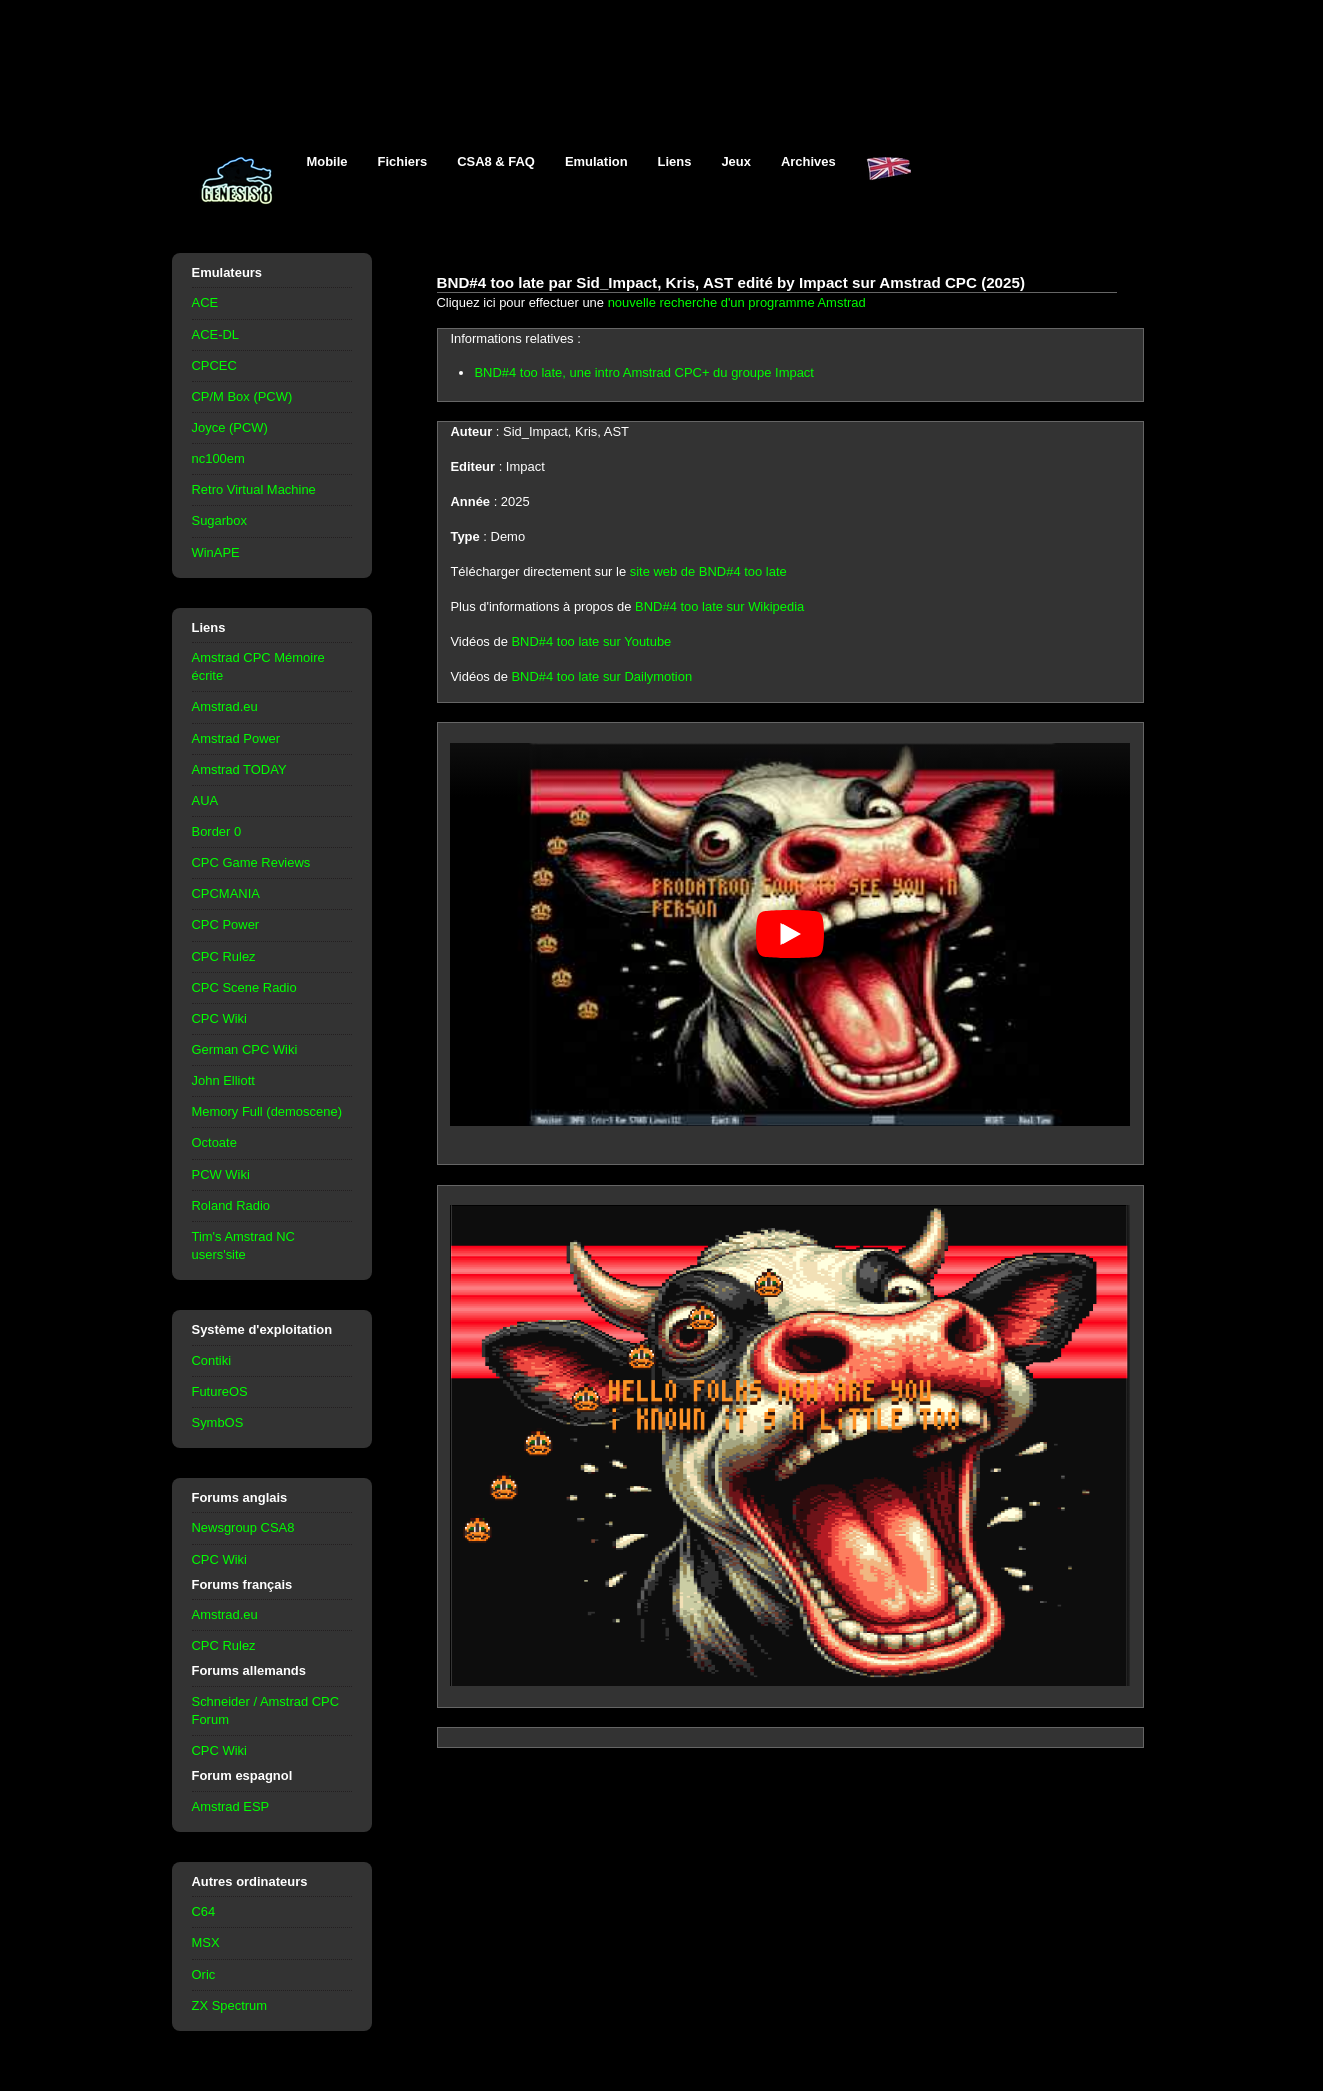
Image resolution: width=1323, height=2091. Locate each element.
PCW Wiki (221, 1174)
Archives (808, 161)
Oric (204, 1974)
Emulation (596, 161)
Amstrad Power (236, 738)
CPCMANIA (226, 893)
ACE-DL (216, 334)
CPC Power (226, 924)
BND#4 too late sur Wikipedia (719, 606)
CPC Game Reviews (251, 862)
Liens (675, 161)
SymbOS (218, 1422)
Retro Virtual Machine (254, 489)
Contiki (212, 1360)
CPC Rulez (224, 956)
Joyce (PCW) (230, 427)
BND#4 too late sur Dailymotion (601, 676)
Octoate (214, 1142)
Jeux (736, 161)
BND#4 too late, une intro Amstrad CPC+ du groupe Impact (643, 372)
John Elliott (223, 1080)
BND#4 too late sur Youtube (591, 641)
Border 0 (217, 831)
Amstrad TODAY (239, 769)
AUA (205, 800)
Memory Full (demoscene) (267, 1111)
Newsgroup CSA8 (243, 1527)
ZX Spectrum (230, 2005)
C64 (204, 1911)
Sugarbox (219, 520)
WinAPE (216, 552)
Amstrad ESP (231, 1806)
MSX (206, 1942)
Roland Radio (231, 1205)
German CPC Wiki (245, 1049)
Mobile (327, 161)
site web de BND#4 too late (708, 571)
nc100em (218, 458)
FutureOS (220, 1391)
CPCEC (214, 365)
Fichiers (403, 161)
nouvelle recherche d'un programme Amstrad (737, 302)
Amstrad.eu (225, 706)
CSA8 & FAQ (496, 161)
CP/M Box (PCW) (242, 396)
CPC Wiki (219, 1018)
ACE (205, 302)
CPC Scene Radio (244, 987)
